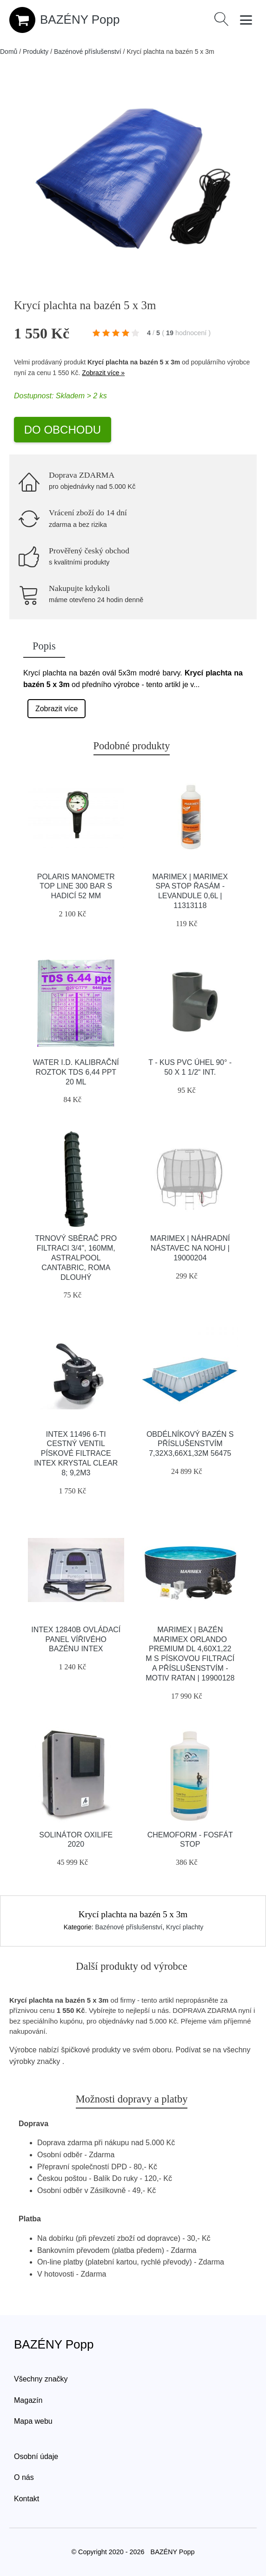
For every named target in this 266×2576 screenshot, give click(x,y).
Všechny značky (41, 2379)
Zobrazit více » (103, 372)
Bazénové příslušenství (87, 51)
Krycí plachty (184, 1927)
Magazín (28, 2400)
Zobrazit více (56, 709)
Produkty (35, 51)
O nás (24, 2477)
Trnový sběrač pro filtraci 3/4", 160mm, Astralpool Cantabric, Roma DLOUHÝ (76, 1257)
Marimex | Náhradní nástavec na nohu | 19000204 (190, 1248)
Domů (8, 51)
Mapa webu (33, 2421)
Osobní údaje (36, 2456)
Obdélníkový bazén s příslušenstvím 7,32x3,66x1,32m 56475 (190, 1444)
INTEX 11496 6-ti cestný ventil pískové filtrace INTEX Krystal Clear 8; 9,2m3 (76, 1453)
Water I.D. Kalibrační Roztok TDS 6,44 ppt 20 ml (76, 1072)
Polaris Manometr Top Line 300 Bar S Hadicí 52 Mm (76, 886)
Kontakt (26, 2499)
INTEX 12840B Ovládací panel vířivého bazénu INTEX (75, 1639)
